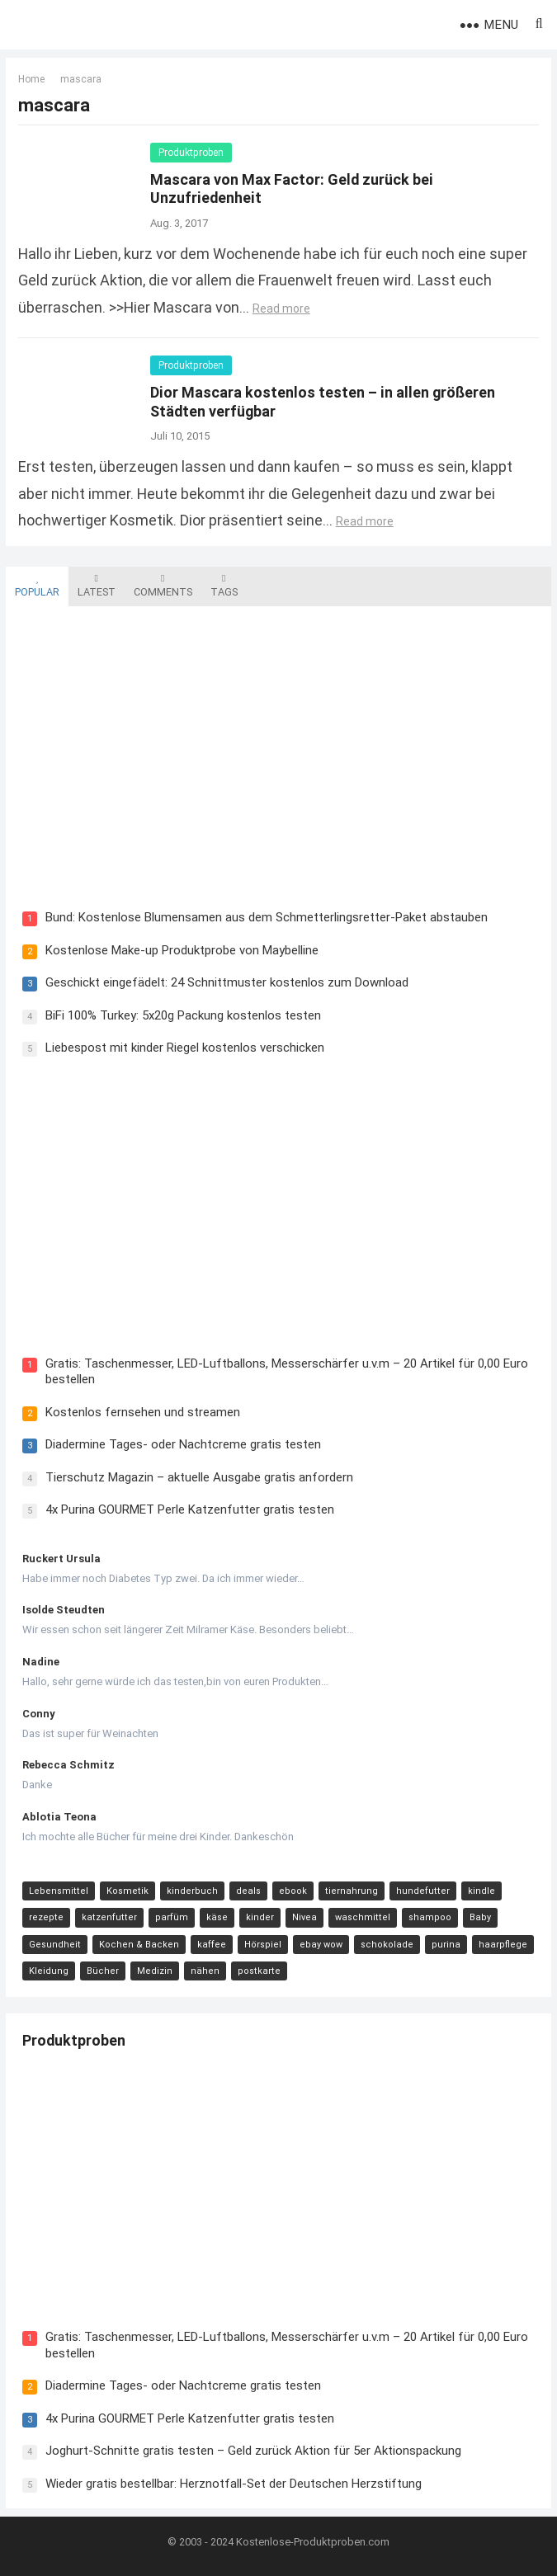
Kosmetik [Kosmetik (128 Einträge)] (127, 1891)
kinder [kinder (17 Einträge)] (260, 1917)
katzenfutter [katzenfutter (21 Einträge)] (109, 1917)
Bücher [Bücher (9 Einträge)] (103, 1971)
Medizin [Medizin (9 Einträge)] (154, 1971)
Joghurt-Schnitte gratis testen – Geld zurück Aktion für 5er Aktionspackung (253, 2450)
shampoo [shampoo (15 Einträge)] (429, 1917)
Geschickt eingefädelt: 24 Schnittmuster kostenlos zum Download (226, 983)
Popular (37, 585)
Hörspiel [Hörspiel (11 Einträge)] (262, 1944)
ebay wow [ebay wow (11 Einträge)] (321, 1944)
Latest (97, 585)
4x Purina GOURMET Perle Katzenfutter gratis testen (189, 1509)
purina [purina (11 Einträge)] (446, 1944)
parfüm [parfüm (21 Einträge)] (171, 1917)
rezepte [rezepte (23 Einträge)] (46, 1917)
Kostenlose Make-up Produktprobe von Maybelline (182, 950)
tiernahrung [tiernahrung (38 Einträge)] (351, 1891)
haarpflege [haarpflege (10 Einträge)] (503, 1944)
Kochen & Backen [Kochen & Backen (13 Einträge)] (139, 1944)
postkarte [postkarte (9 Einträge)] (259, 1971)
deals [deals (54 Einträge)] (248, 1891)
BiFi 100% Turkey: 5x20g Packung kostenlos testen (183, 1015)
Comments (163, 585)
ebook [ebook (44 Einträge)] (293, 1891)
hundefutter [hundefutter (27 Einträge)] (423, 1891)
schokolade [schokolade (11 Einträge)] (387, 1944)
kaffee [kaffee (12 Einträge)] (211, 1944)
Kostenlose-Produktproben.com (312, 2542)
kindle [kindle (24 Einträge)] (481, 1891)
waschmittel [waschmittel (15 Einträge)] (362, 1917)
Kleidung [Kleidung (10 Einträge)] (48, 1971)
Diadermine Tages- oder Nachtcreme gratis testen (183, 1444)
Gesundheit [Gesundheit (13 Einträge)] (55, 1944)
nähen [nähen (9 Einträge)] (205, 1971)
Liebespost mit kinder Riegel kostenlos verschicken (184, 1048)
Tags (224, 585)
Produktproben (191, 152)
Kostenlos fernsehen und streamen (142, 1412)
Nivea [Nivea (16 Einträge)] (304, 1917)
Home (31, 79)
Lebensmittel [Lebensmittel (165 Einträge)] (58, 1891)
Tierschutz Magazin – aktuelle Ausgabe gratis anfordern (199, 1477)
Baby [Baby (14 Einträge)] (480, 1917)
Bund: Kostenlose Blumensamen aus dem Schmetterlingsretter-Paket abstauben (266, 918)
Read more (281, 308)
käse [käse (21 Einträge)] (217, 1917)
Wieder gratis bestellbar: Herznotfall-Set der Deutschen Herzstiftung (233, 2483)
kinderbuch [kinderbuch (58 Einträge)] (192, 1891)
